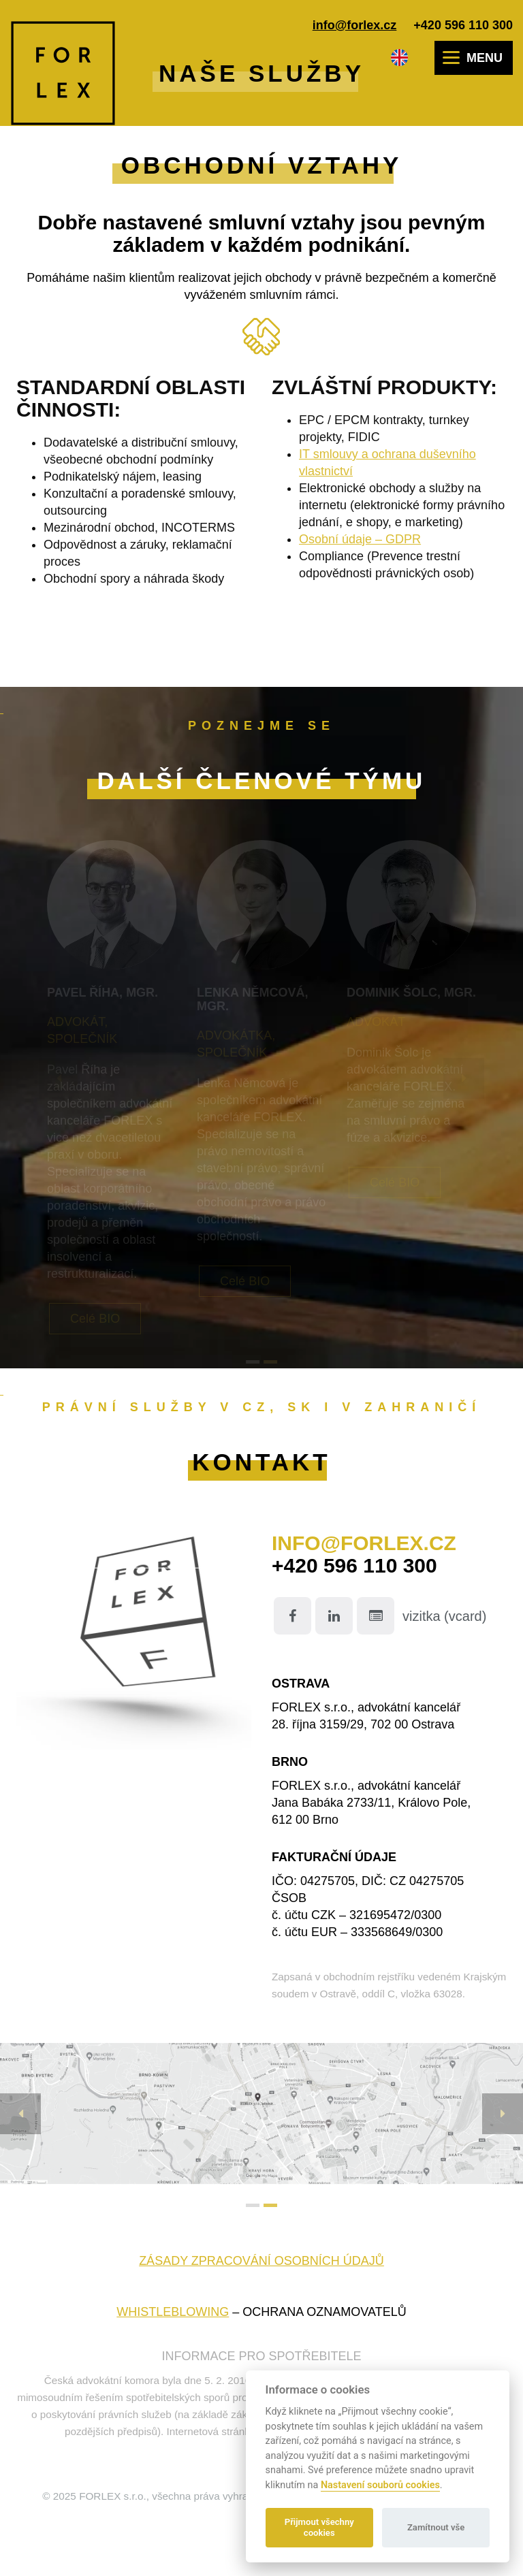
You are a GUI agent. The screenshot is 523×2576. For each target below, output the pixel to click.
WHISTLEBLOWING (172, 2312)
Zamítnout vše (435, 2527)
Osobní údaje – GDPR (360, 539)
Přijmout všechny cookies (319, 2527)
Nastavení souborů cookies (380, 2485)
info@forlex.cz (355, 25)
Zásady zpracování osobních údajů (261, 2261)
